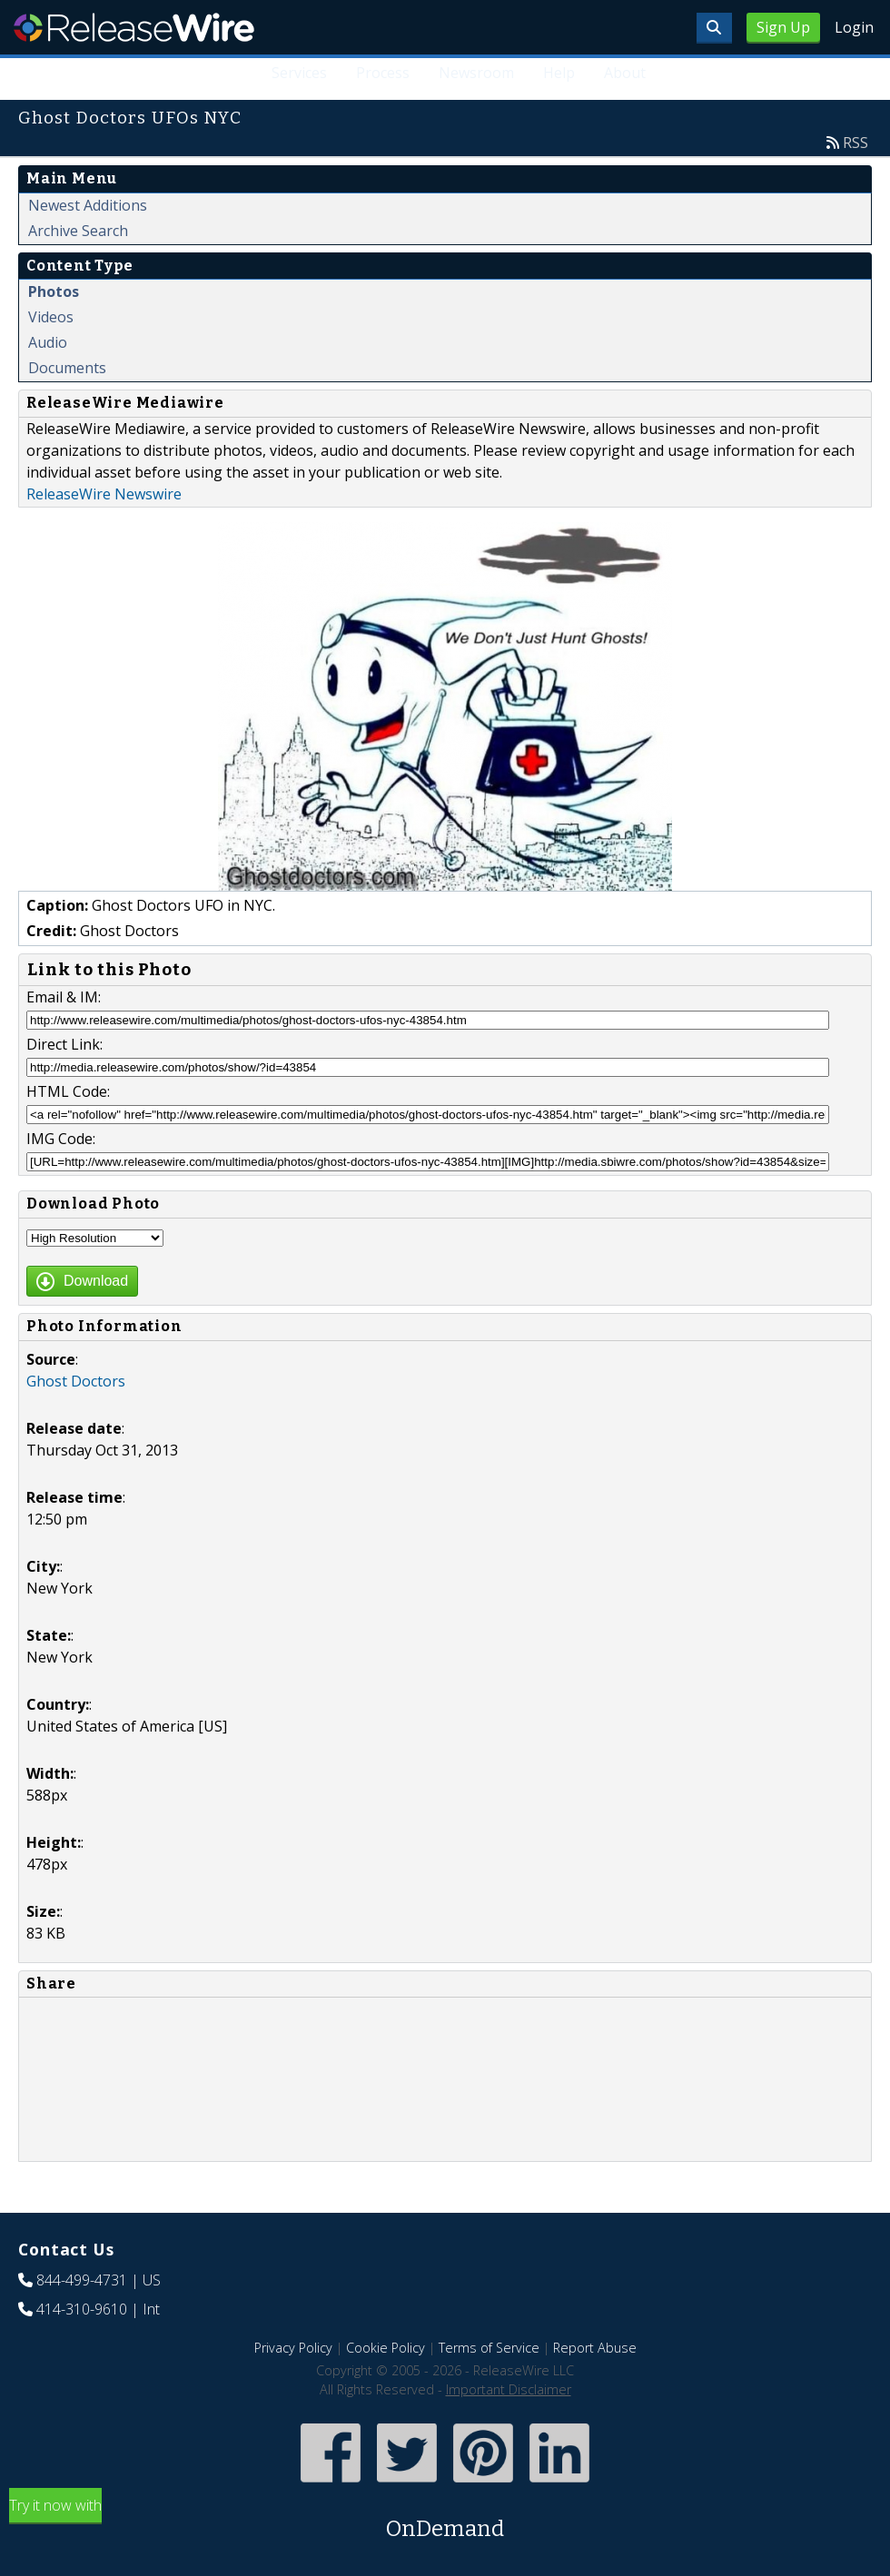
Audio (47, 342)
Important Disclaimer (508, 2389)
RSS (855, 143)
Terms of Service (489, 2347)
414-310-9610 (81, 2309)
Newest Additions (87, 205)
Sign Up (783, 27)
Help (559, 73)
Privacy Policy (293, 2347)
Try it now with (445, 2520)
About (625, 73)
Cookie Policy (385, 2347)
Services (299, 73)
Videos (51, 317)
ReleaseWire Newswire (104, 494)
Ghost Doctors (75, 1381)
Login (854, 27)
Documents (67, 368)
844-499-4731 (81, 2280)
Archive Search (78, 231)
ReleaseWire (134, 27)
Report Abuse (595, 2347)
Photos (53, 291)
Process (383, 73)
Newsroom (476, 73)
